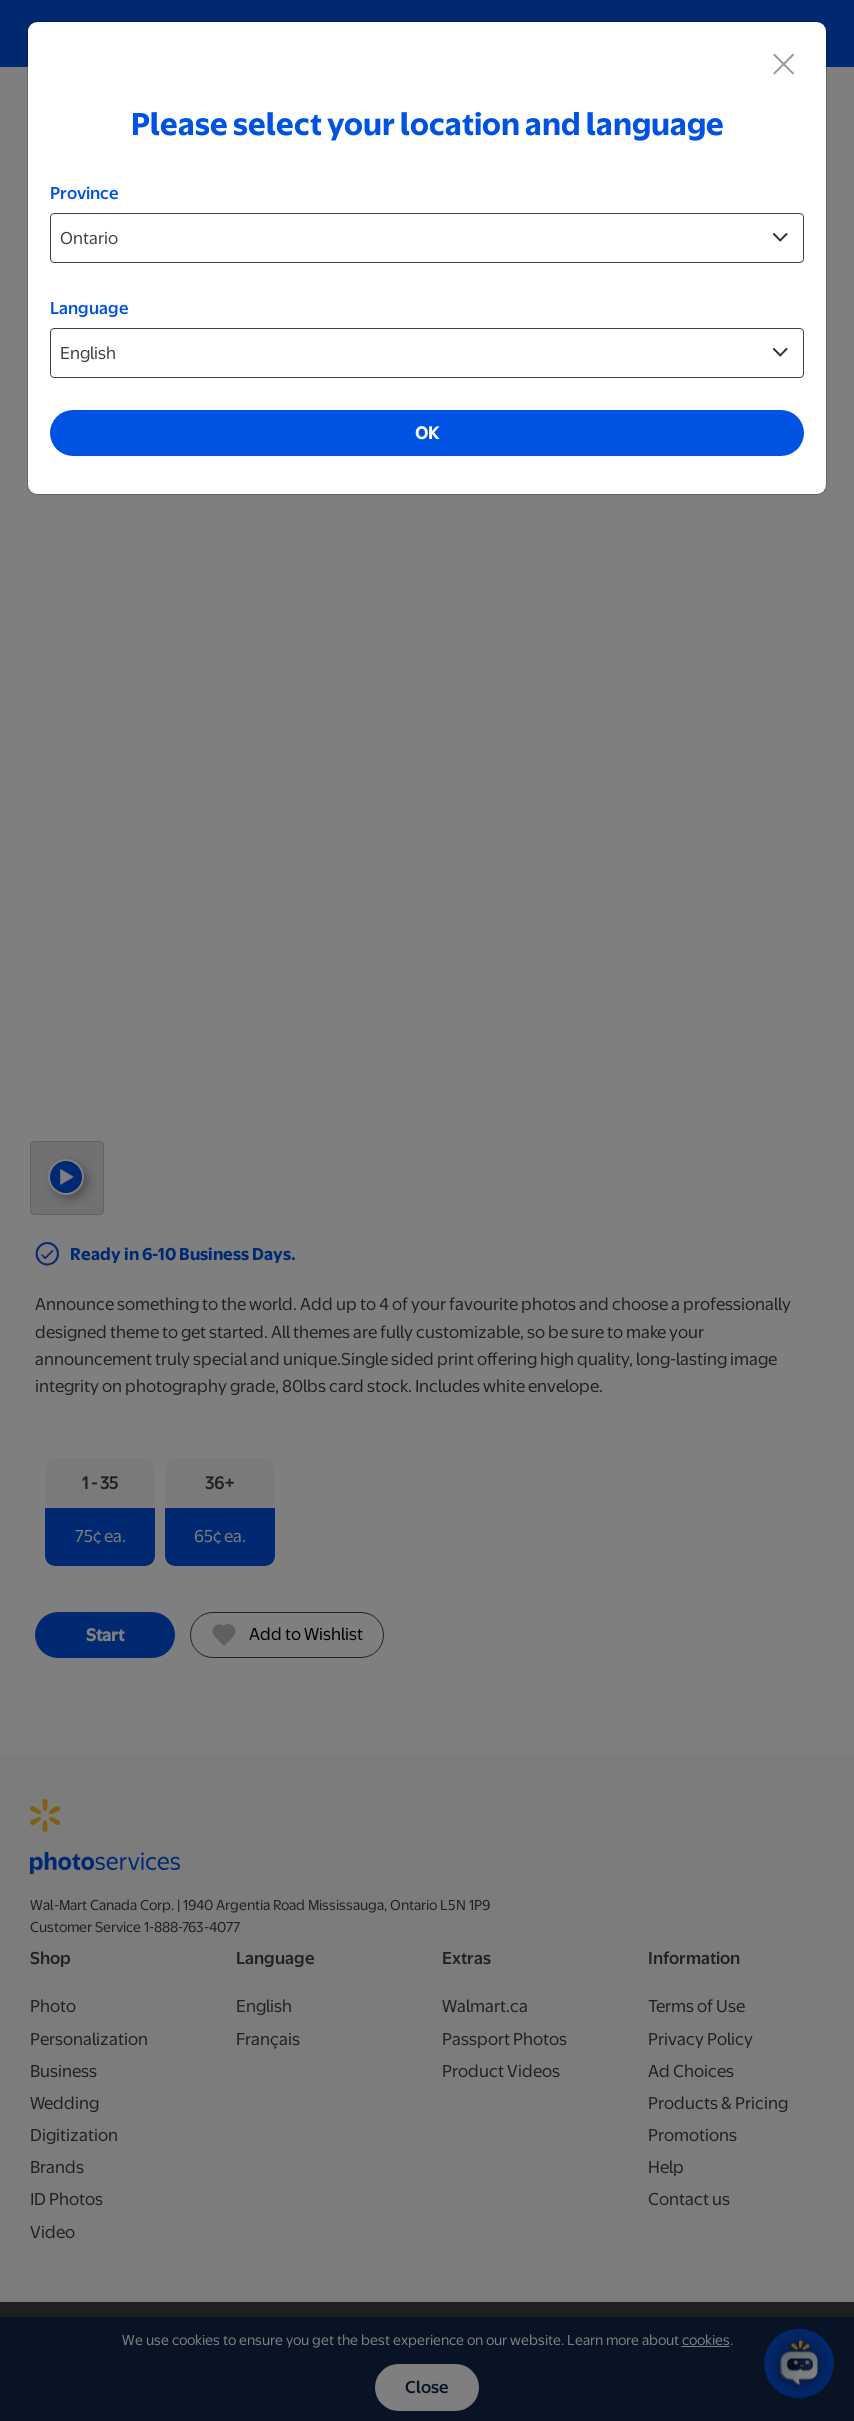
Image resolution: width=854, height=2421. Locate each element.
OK (427, 433)
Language (89, 308)
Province (84, 193)
